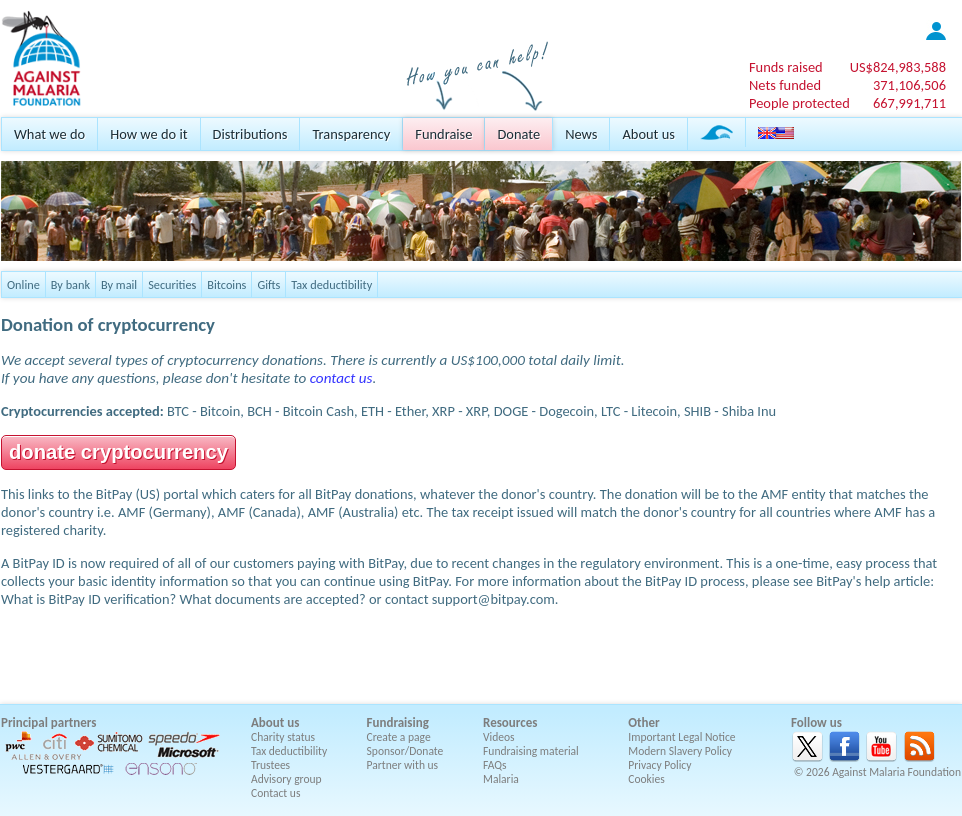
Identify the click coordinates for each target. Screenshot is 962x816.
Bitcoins (226, 284)
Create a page (399, 737)
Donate (518, 134)
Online (23, 284)
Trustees (270, 765)
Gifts (268, 284)
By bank (70, 284)
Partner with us (403, 765)
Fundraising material (531, 751)
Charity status (283, 737)
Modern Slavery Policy (680, 751)
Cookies (646, 779)
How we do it (148, 134)
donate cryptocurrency (118, 452)
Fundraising (398, 722)
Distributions (250, 134)
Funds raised (786, 67)
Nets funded (785, 85)
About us (648, 134)
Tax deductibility (331, 284)
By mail (119, 284)
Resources (510, 722)
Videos (499, 737)
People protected (799, 103)
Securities (172, 284)
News (581, 134)
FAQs (495, 765)
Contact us (275, 793)
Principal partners (48, 722)
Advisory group (286, 779)
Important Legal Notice (681, 737)
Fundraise (443, 134)
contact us (341, 378)
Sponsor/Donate (405, 751)
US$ (898, 67)
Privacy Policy (659, 765)
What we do (49, 134)
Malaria (501, 779)
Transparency (351, 134)
